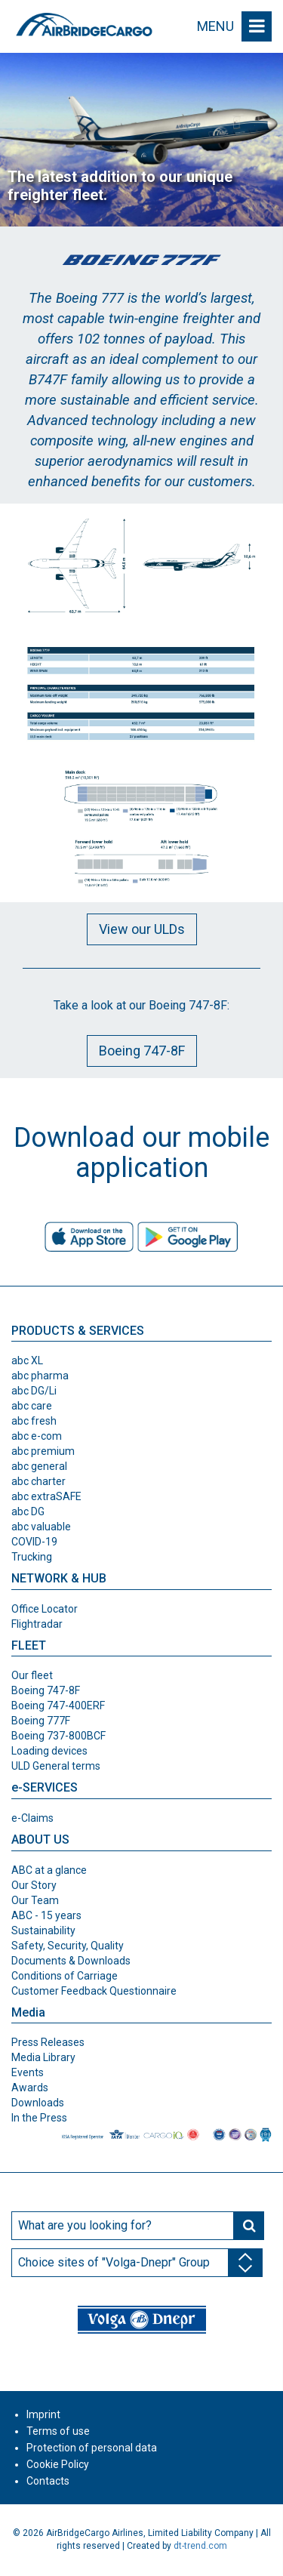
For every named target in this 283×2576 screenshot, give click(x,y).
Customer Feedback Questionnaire (94, 1991)
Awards (29, 2087)
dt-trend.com (200, 2546)
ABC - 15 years (46, 1915)
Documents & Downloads (71, 1961)
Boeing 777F (40, 1721)
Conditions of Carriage (64, 1976)
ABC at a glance (49, 1870)
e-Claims (32, 1818)
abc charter (38, 1481)
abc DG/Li (34, 1391)
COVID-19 (34, 1542)
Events (27, 2072)
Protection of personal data (91, 2448)
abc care (31, 1406)
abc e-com (36, 1436)
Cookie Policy (57, 2464)
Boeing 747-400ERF (58, 1705)
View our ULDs (142, 929)
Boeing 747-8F (142, 1050)
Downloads (37, 2103)
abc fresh (34, 1421)
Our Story (34, 1885)
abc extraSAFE (46, 1496)
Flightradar (37, 1624)
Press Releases (48, 2042)
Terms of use (58, 2431)
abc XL (27, 1360)
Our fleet (32, 1675)
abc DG (28, 1511)
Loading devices (49, 1751)
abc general (39, 1466)
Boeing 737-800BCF (58, 1736)
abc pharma (40, 1376)
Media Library (43, 2057)
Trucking (31, 1557)
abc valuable (41, 1527)
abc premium (43, 1451)
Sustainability (43, 1930)
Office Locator (44, 1609)
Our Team (35, 1900)
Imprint (43, 2414)
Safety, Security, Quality (67, 1946)
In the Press (39, 2118)
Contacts (47, 2481)
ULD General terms (55, 1766)
